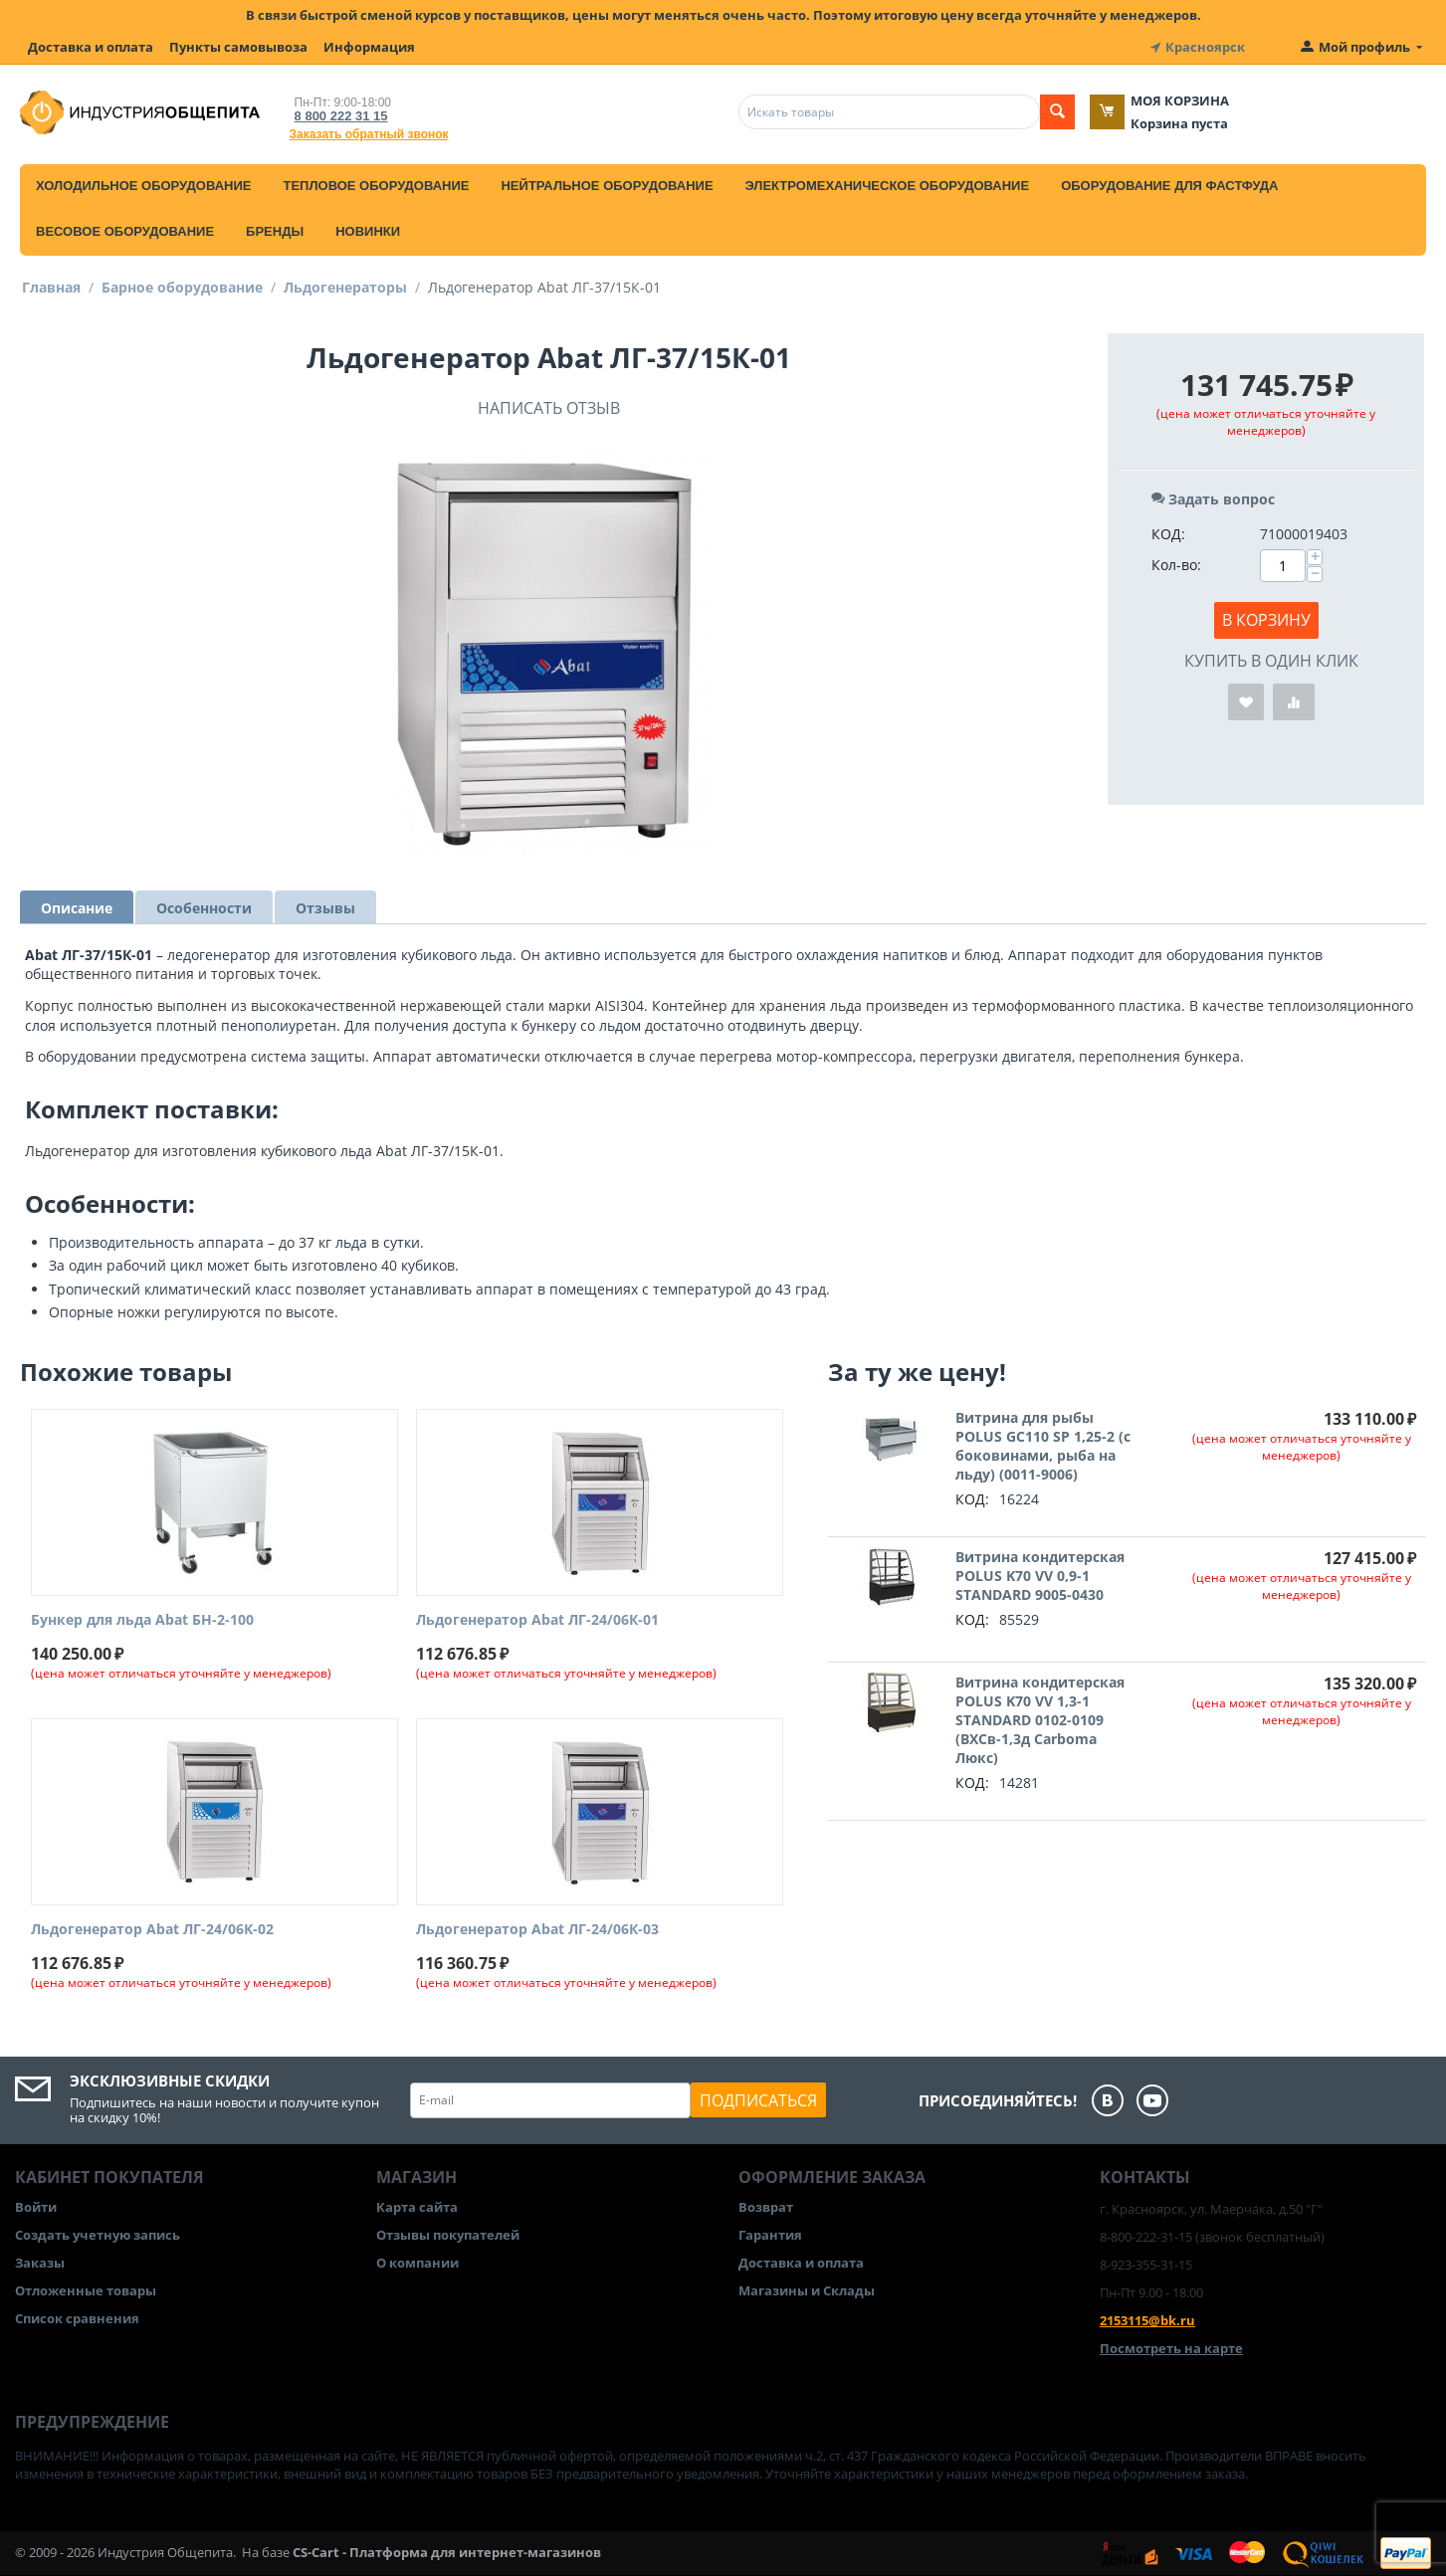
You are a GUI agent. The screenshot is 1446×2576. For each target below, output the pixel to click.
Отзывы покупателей (447, 2235)
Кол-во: (1176, 564)
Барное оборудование (182, 287)
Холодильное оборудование (143, 185)
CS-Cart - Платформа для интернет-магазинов (447, 2552)
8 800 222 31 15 (341, 115)
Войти (36, 2207)
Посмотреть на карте (1171, 2348)
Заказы (40, 2263)
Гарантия (770, 2235)
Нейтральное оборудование (607, 185)
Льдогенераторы (345, 287)
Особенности (204, 907)
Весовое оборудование (125, 231)
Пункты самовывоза (238, 47)
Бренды (275, 231)
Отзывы (325, 907)
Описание (76, 907)
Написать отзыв (549, 408)
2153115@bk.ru (1147, 2320)
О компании (417, 2263)
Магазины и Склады (806, 2290)
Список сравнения (77, 2318)
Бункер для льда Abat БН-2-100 (142, 1620)
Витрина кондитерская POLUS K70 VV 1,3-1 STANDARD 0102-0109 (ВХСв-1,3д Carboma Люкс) (1040, 1720)
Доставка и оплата (90, 47)
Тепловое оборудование (376, 185)
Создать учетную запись (97, 2235)
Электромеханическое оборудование (887, 185)
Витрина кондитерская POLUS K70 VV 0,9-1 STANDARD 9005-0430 (1040, 1575)
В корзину (1266, 620)
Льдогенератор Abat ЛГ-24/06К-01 (537, 1620)
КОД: (1168, 533)
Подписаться (758, 2100)
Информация (369, 47)
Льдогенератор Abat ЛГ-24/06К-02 (152, 1929)
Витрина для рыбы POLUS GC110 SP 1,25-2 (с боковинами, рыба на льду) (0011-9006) (1043, 1446)
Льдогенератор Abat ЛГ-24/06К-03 (537, 1929)
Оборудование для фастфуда (1169, 185)
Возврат (765, 2207)
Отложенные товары (85, 2290)
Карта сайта (417, 2207)
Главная (51, 287)
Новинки (367, 231)
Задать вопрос (1213, 499)
